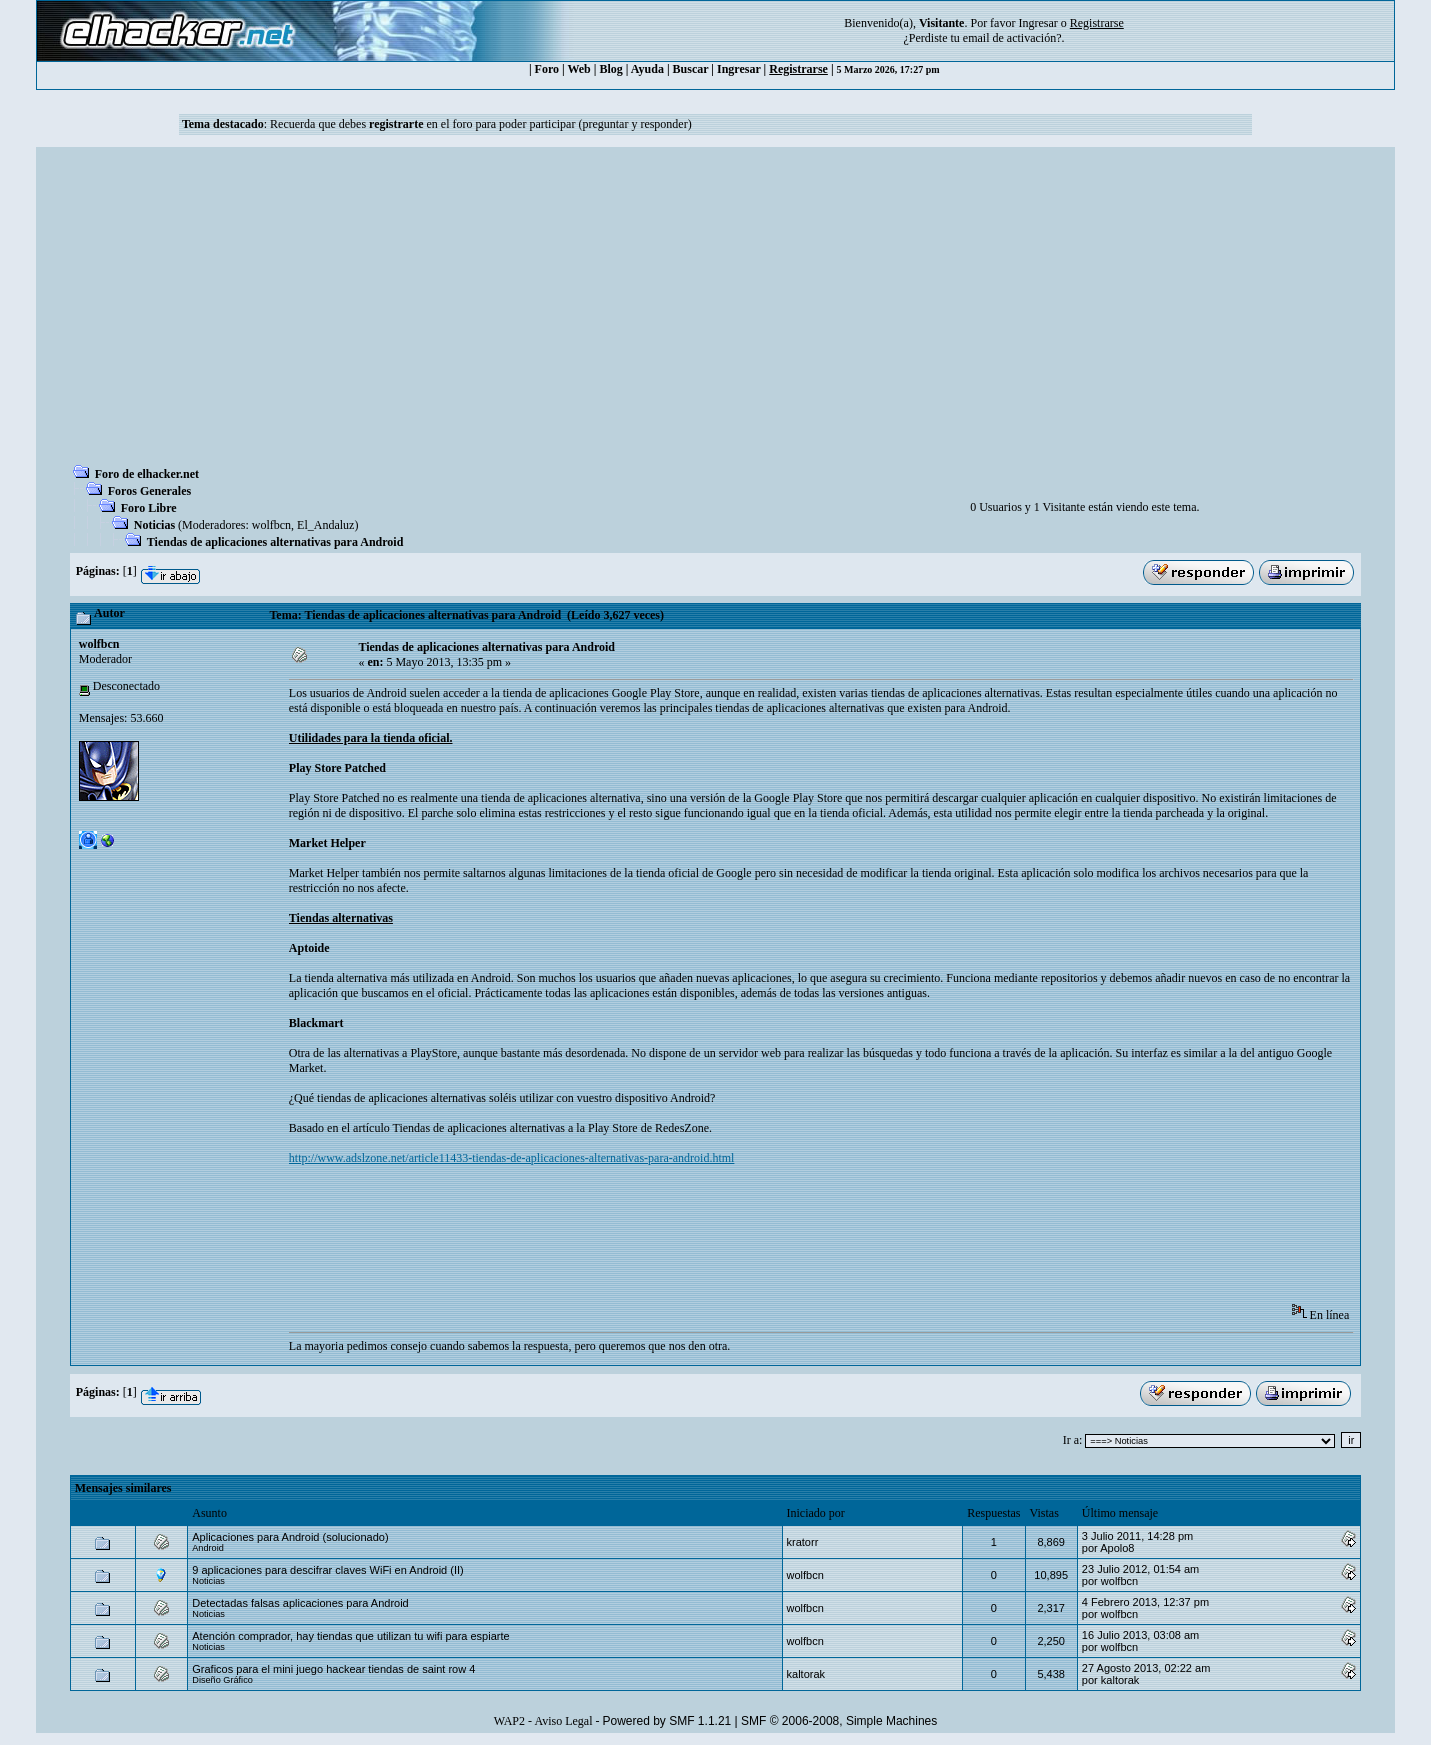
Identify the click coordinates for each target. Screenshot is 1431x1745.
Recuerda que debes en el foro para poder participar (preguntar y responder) (481, 124)
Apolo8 (1117, 1548)
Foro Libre (149, 508)
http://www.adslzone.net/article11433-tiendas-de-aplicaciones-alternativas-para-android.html (512, 1158)
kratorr (803, 1542)
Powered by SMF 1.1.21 (667, 1721)
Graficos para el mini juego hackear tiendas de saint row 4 (333, 1669)
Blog (610, 69)
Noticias (154, 525)
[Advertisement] (716, 312)
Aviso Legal (563, 1721)
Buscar (691, 69)
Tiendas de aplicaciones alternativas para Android (275, 542)
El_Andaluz (325, 525)
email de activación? (1012, 38)
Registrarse (798, 69)
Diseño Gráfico (222, 1680)
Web (578, 69)
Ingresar (1037, 23)
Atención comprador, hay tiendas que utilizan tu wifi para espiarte (350, 1636)
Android (208, 1548)
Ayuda (647, 69)
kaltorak (806, 1674)
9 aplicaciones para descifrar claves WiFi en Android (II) (327, 1570)
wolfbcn (271, 525)
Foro (547, 69)
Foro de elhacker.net (147, 474)
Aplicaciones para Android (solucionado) (290, 1537)
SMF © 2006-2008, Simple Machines (839, 1721)
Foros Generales (149, 491)
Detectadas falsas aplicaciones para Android (300, 1603)
